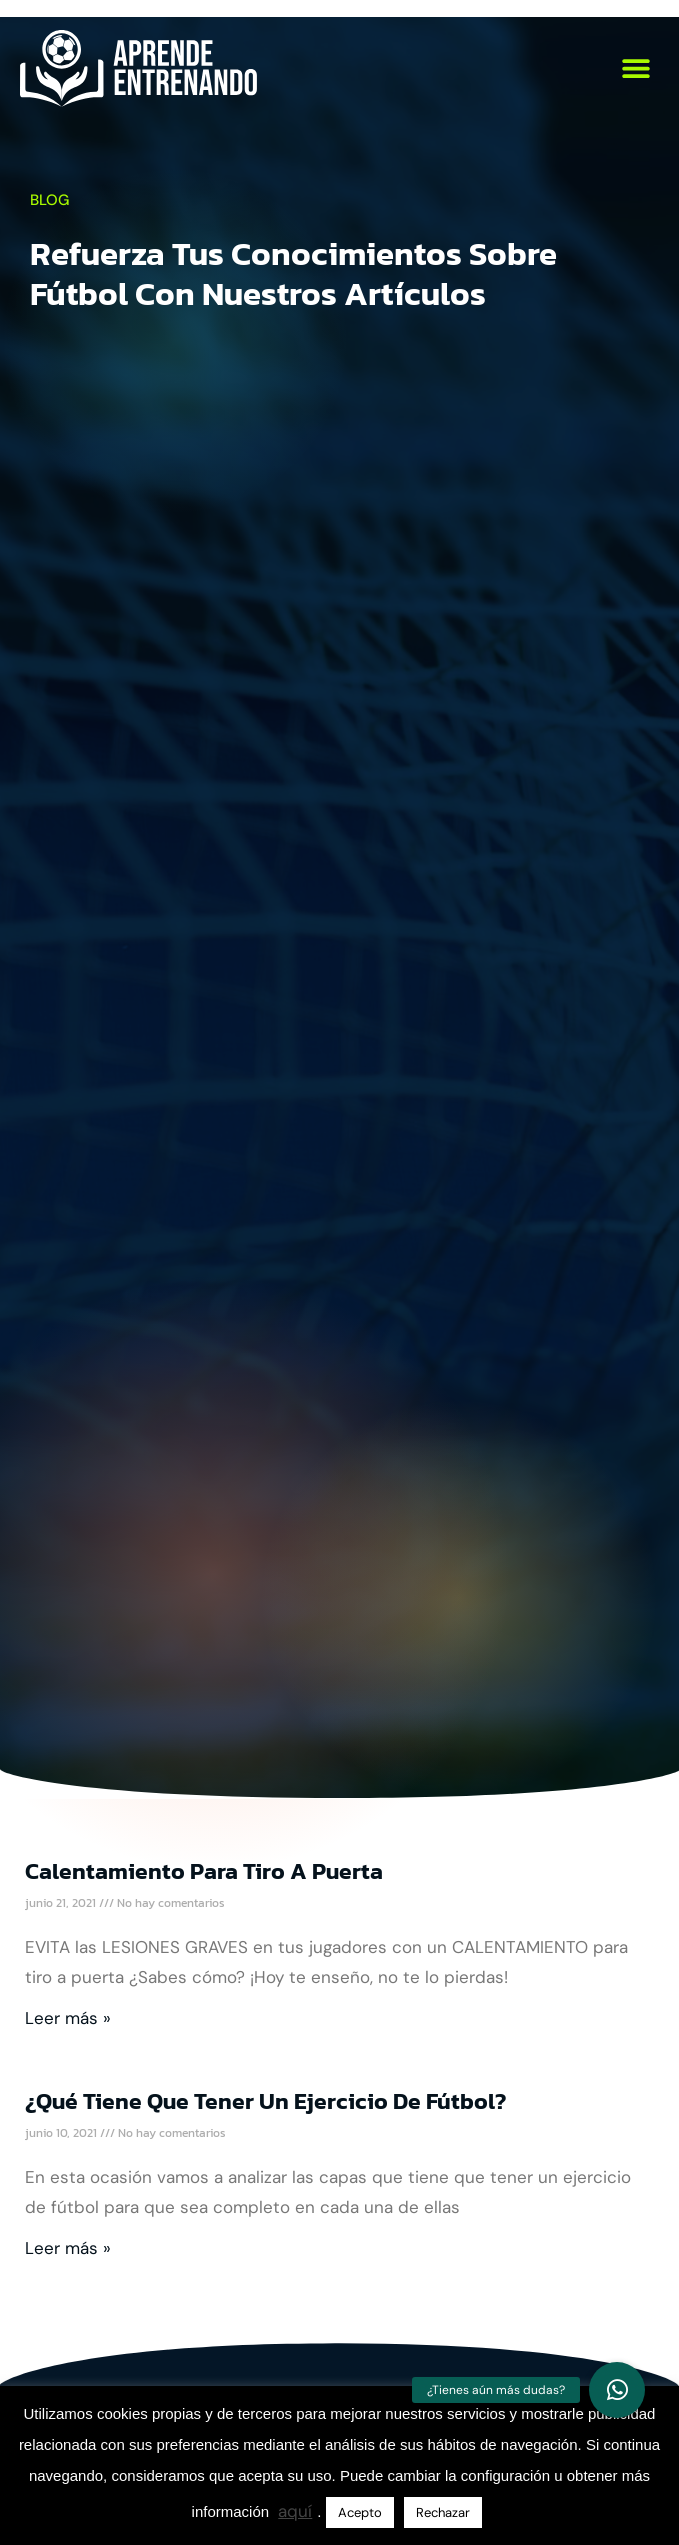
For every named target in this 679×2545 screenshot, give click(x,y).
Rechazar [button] (443, 2512)
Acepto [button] (360, 2512)
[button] (636, 68)
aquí (295, 2511)
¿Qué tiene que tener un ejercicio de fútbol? (265, 2101)
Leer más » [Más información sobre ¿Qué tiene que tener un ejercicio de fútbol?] (68, 2248)
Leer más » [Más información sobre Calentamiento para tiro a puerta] (68, 2018)
